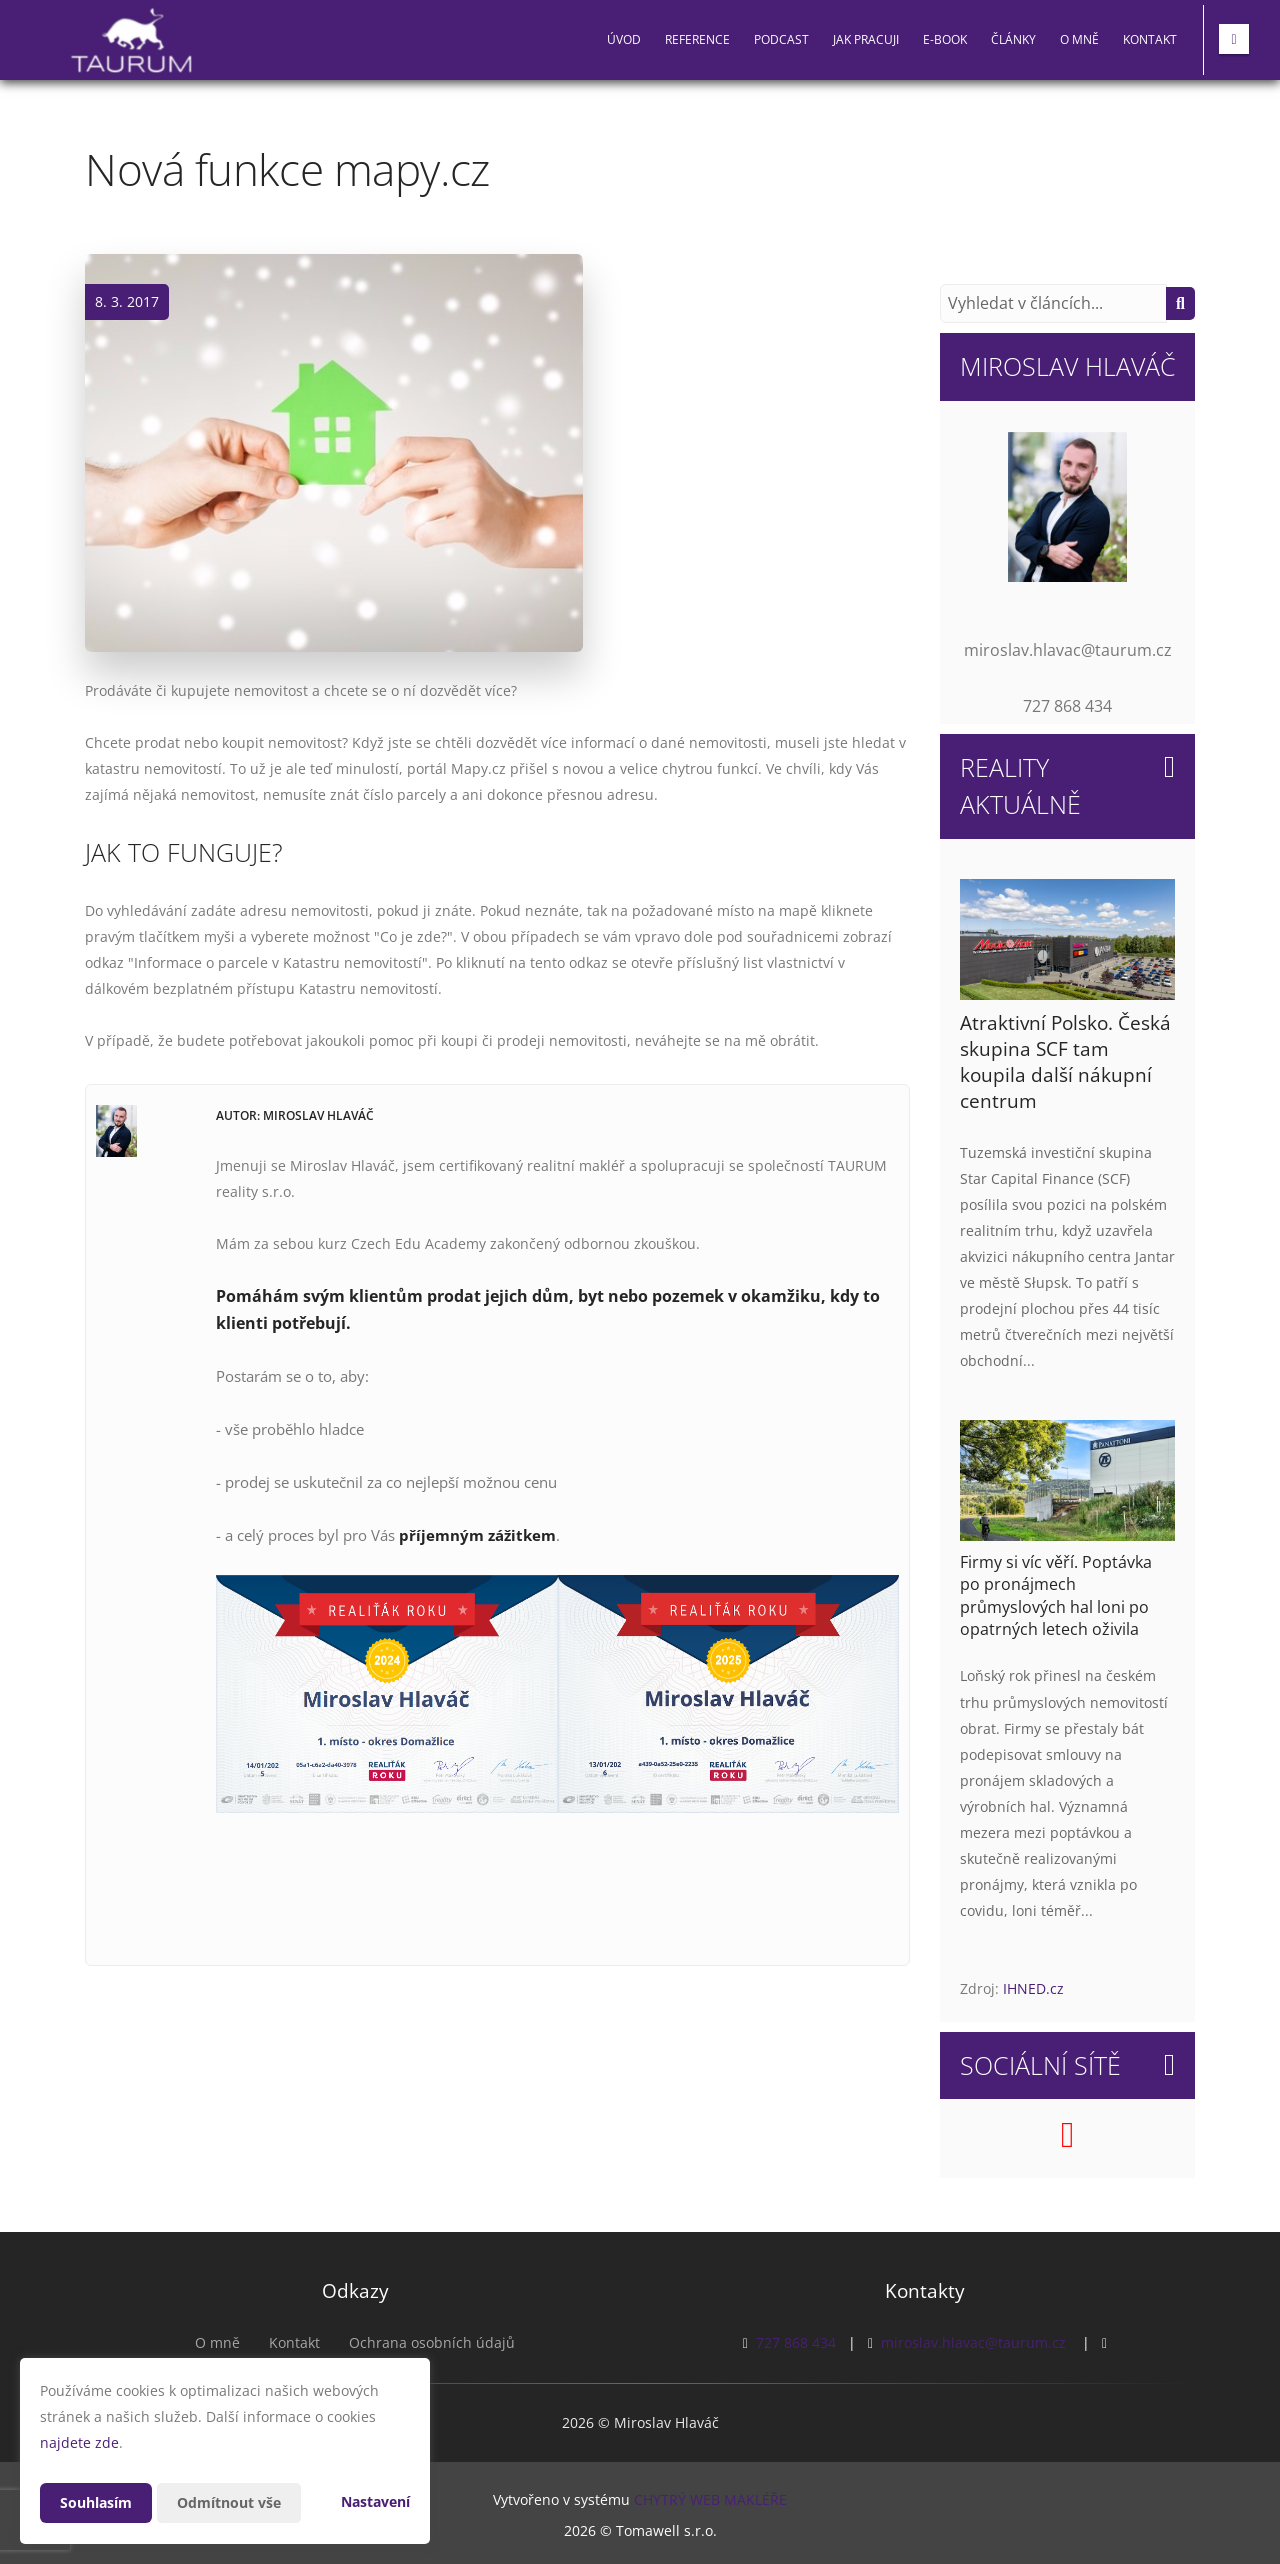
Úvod (624, 39)
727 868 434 (796, 2342)
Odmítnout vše (229, 2502)
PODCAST (781, 39)
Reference (697, 39)
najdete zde (79, 2442)
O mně (1079, 39)
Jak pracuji (866, 39)
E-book (945, 39)
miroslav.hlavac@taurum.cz (973, 2342)
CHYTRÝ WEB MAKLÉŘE (710, 2499)
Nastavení (375, 2501)
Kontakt (1150, 39)
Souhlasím (96, 2502)
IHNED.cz (1033, 1988)
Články (1013, 39)
